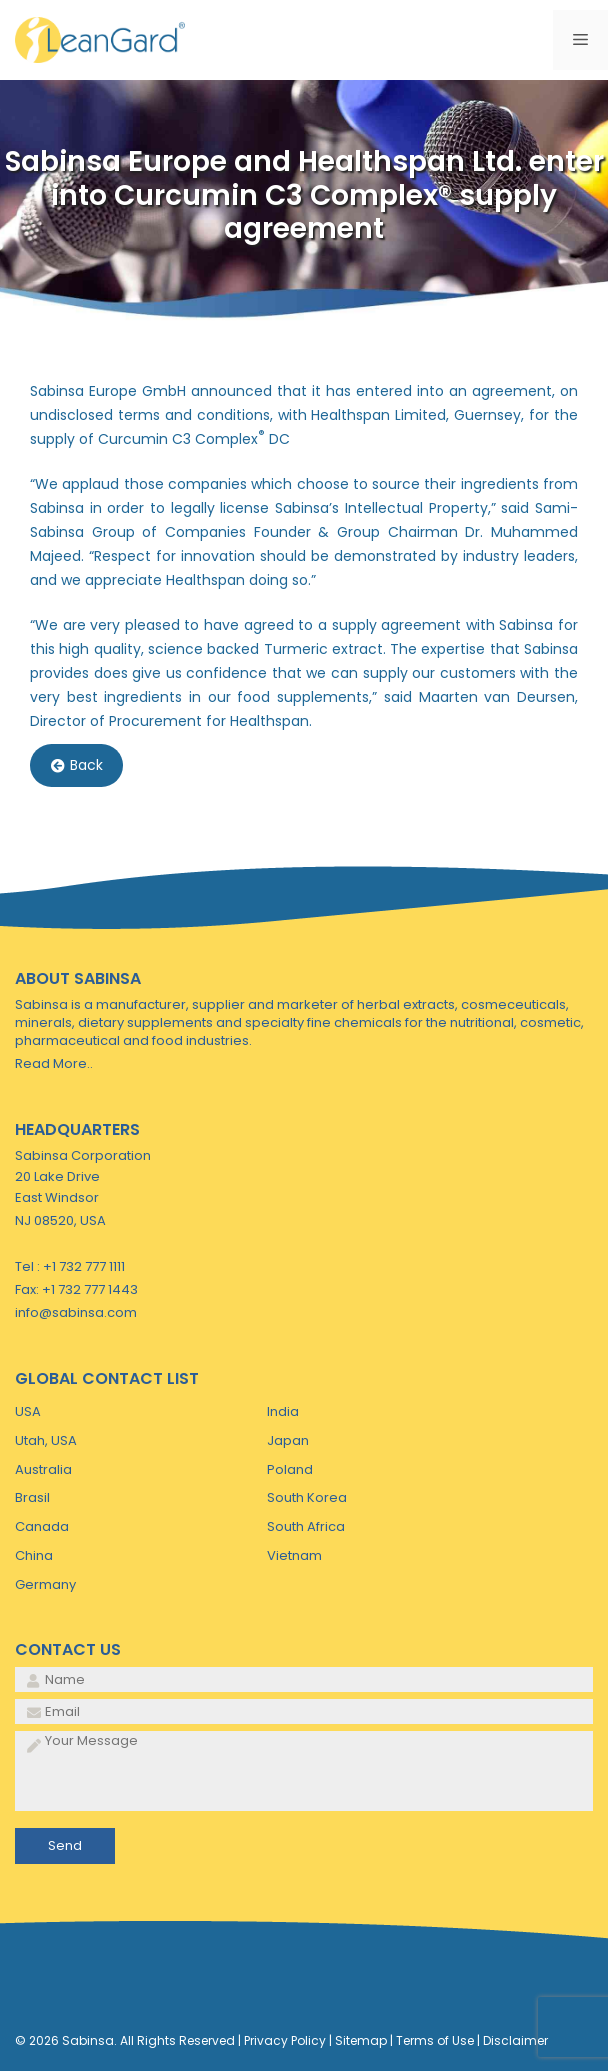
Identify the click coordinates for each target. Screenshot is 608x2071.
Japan (288, 1440)
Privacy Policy (285, 2040)
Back (77, 766)
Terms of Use (435, 2040)
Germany (45, 1584)
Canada (42, 1526)
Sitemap (361, 2040)
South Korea (307, 1497)
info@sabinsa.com (76, 1312)
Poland (290, 1469)
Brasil (32, 1497)
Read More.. (54, 1063)
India (283, 1411)
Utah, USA (46, 1440)
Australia (43, 1469)
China (34, 1555)
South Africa (306, 1526)
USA (28, 1411)
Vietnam (294, 1555)
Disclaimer (515, 2040)
